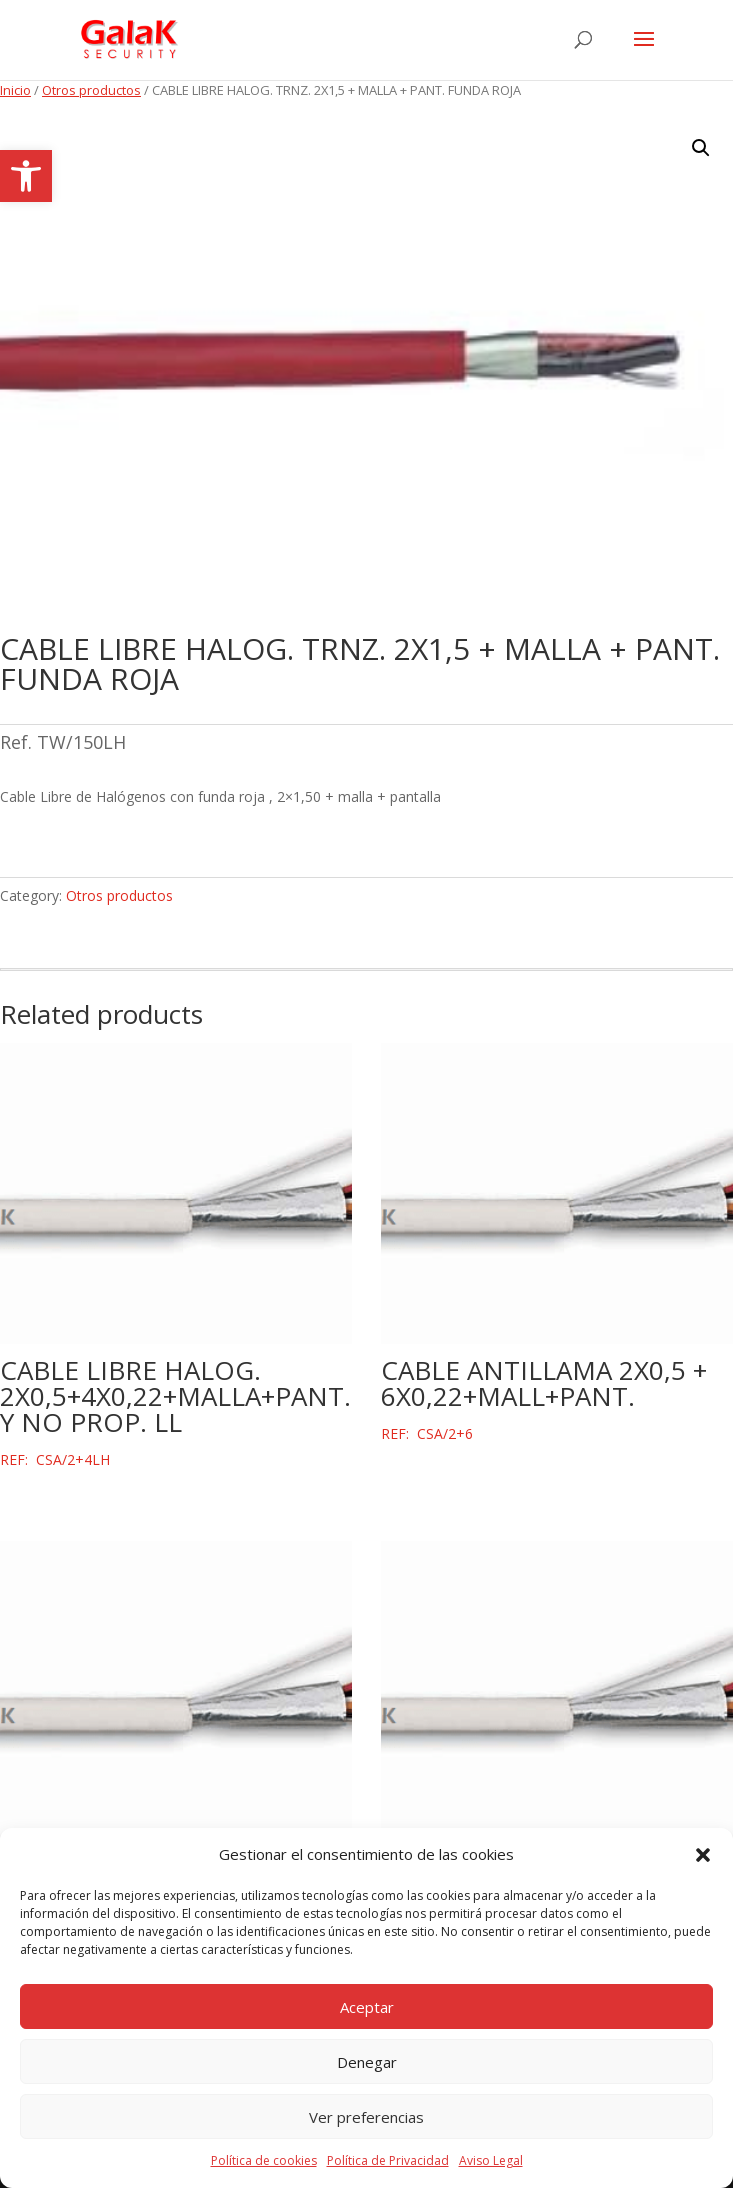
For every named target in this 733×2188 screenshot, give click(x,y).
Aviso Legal (491, 2160)
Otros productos (91, 90)
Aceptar (367, 2007)
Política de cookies (264, 2160)
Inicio (15, 90)
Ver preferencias (366, 2117)
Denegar (367, 2062)
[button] (26, 176)
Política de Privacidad (388, 2160)
